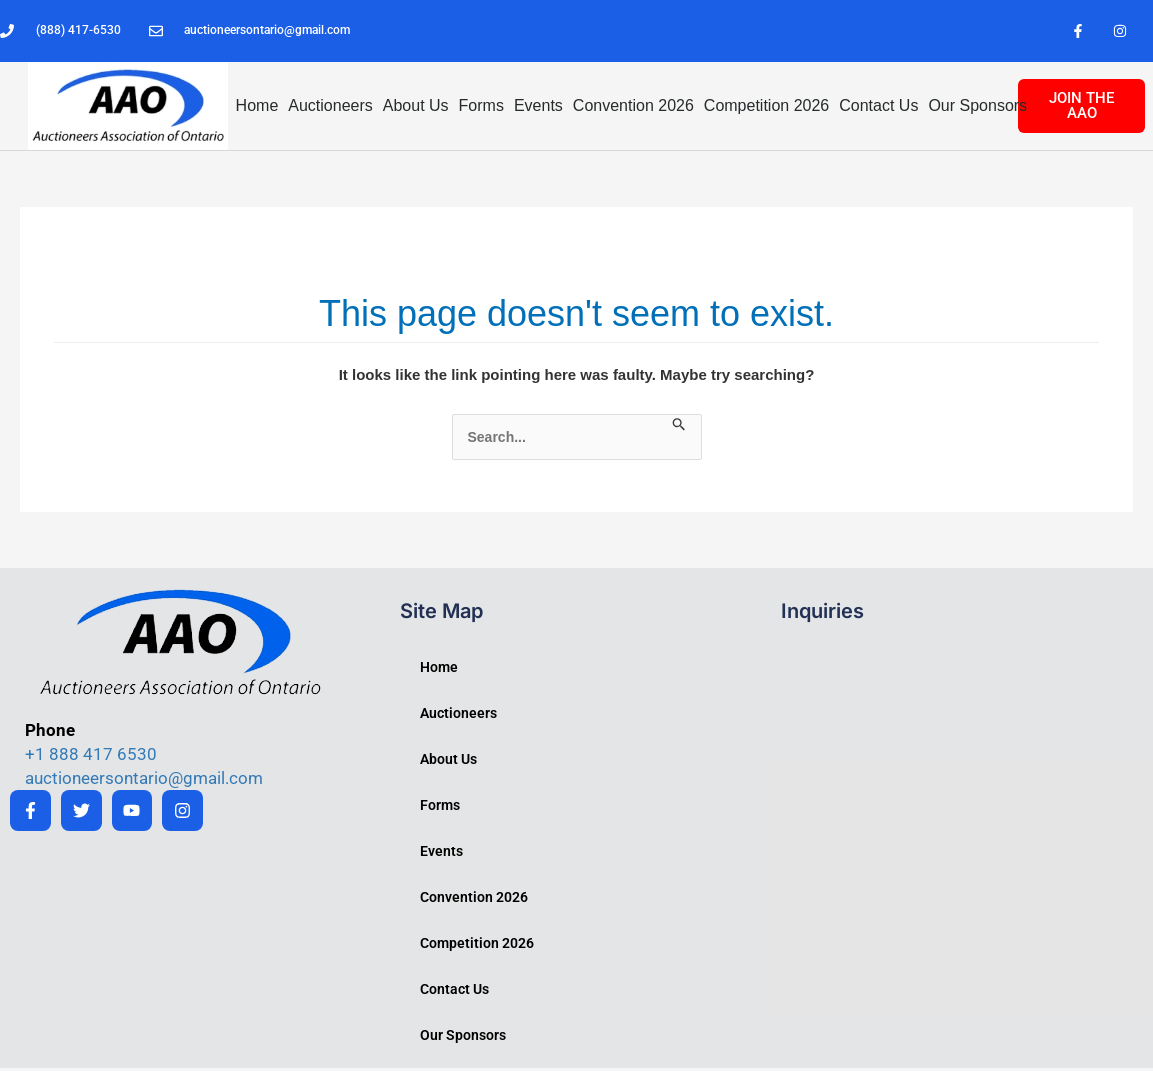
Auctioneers (330, 108)
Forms (481, 108)
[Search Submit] (679, 428)
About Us (416, 108)
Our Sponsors (977, 108)
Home (257, 108)
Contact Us (878, 108)
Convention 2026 (633, 108)
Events (538, 108)
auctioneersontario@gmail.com (144, 781)
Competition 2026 (766, 108)
